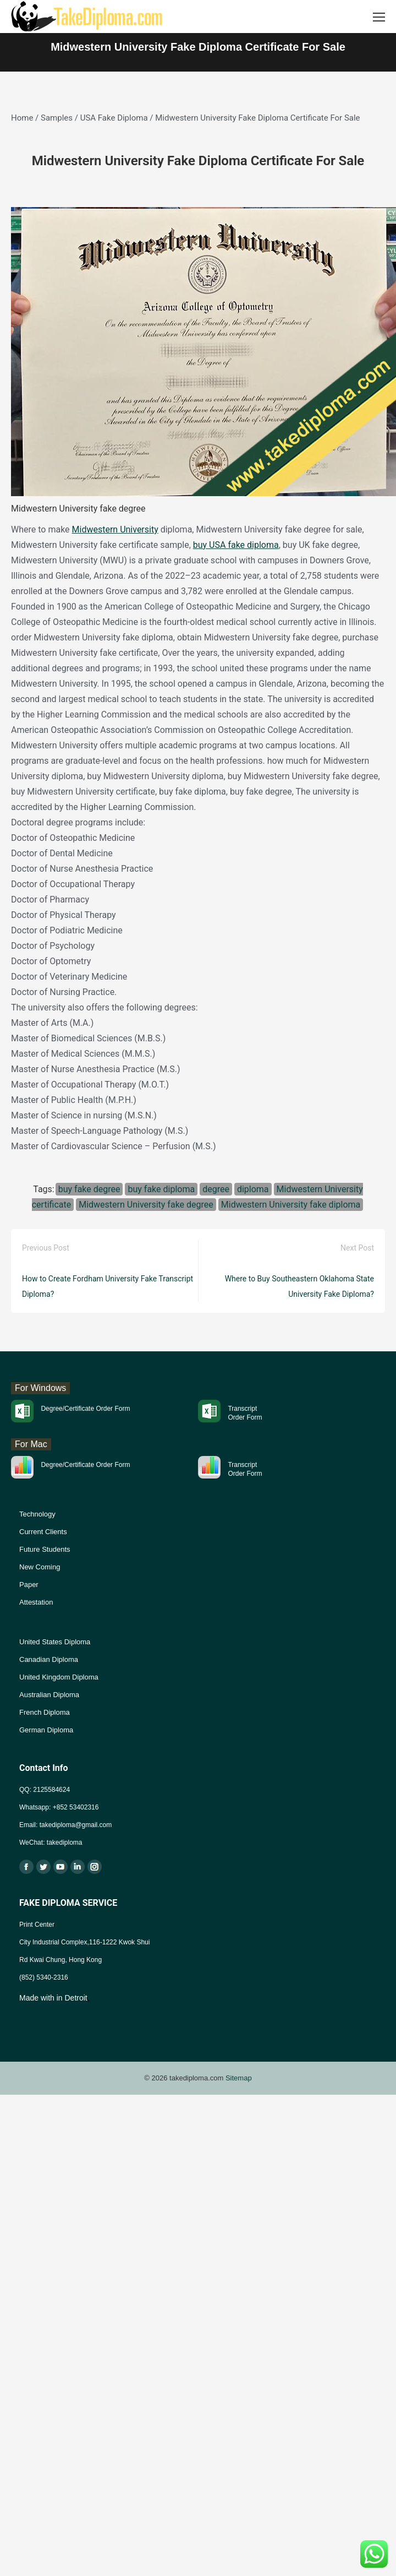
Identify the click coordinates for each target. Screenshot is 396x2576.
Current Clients (43, 1532)
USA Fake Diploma (114, 118)
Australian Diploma (49, 1695)
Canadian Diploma (48, 1659)
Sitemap (239, 2078)
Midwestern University (115, 529)
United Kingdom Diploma (58, 1677)
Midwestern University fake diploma (291, 1204)
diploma (253, 1189)
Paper (28, 1584)
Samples (57, 118)
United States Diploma (54, 1642)
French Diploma (44, 1712)
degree (215, 1189)
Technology (37, 1514)
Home (22, 118)
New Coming (39, 1567)
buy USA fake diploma (236, 545)
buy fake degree (89, 1189)
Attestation (36, 1602)
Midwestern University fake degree (146, 1204)
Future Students (44, 1549)
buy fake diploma (161, 1189)
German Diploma (46, 1730)
